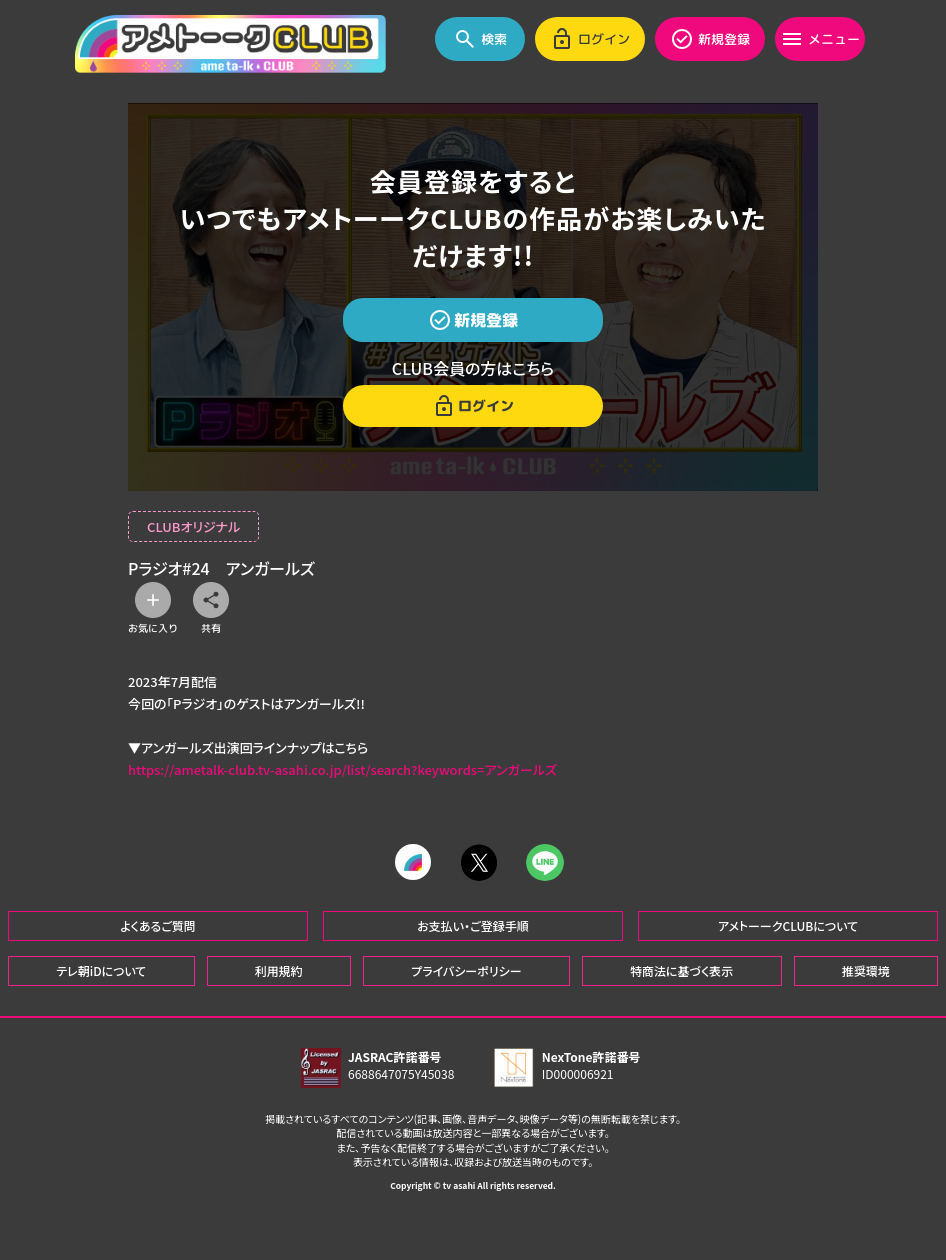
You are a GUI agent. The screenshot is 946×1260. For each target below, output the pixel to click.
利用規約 (279, 969)
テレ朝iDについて (101, 969)
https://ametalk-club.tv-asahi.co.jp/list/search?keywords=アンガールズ (342, 769)
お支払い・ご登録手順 (472, 924)
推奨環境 (866, 969)
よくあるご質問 (158, 924)
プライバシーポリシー (466, 969)
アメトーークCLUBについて (788, 924)
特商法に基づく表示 (681, 969)
